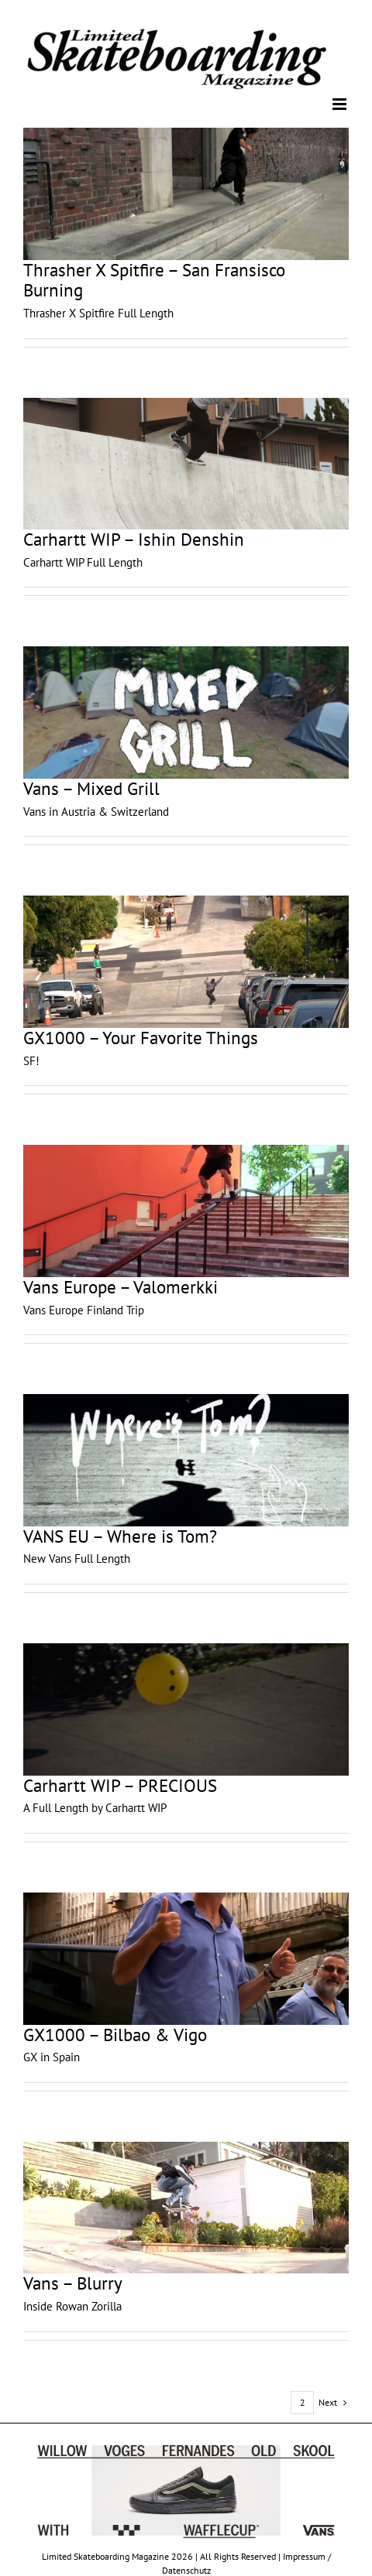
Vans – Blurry (72, 2283)
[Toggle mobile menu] (340, 104)
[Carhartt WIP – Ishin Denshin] (186, 464)
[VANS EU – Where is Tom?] (186, 1460)
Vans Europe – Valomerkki (120, 1287)
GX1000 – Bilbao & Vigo (115, 2034)
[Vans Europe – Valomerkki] (186, 1211)
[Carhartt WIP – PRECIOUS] (186, 1709)
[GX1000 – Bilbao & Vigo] (186, 1959)
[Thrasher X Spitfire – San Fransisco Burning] (186, 194)
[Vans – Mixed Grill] (186, 712)
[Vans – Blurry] (186, 2208)
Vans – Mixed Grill (91, 788)
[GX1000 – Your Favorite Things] (186, 962)
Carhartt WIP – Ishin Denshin (133, 539)
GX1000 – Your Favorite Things (140, 1037)
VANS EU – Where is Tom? (120, 1536)
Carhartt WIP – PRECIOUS (120, 1785)
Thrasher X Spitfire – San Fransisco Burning (154, 280)
